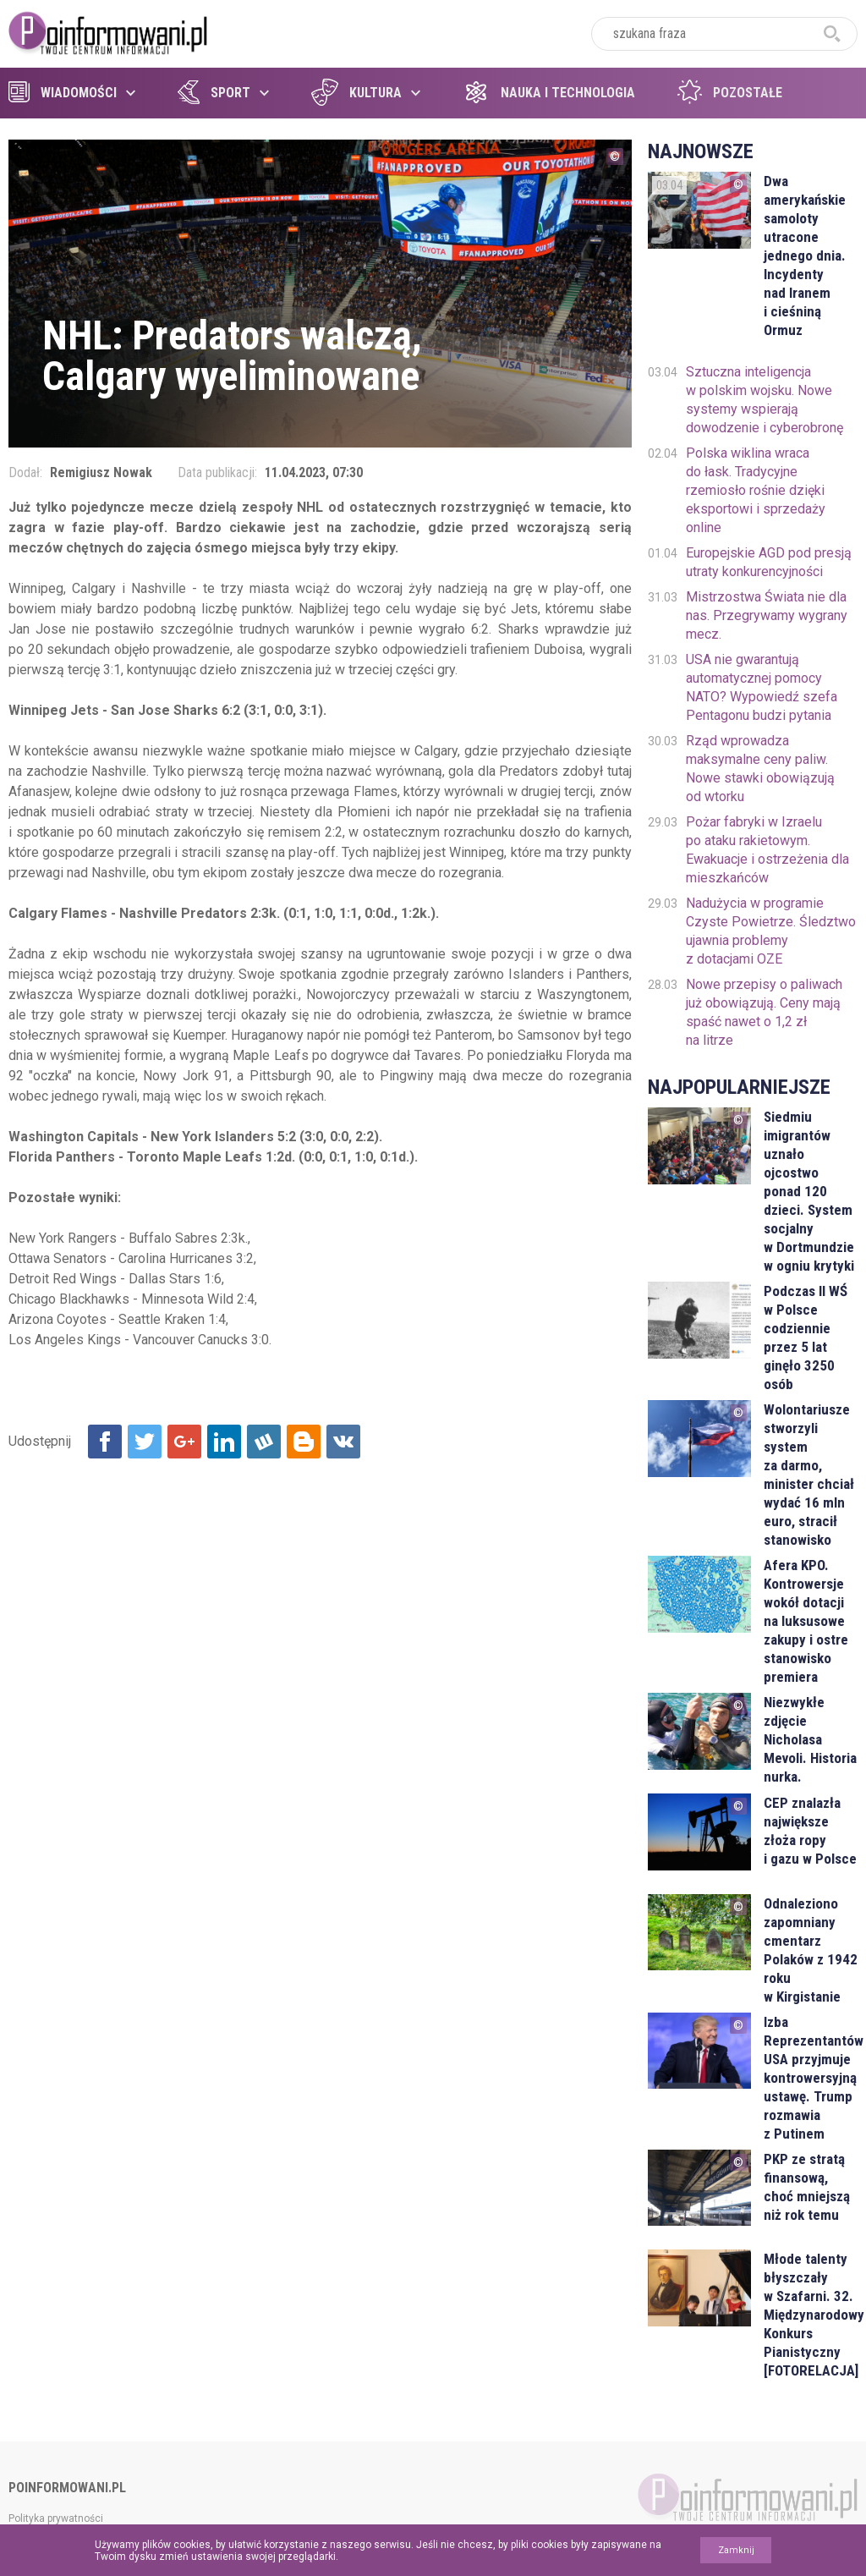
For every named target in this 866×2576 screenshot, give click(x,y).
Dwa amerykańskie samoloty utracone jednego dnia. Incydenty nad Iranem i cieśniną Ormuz (805, 255)
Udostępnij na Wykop (264, 1441)
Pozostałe (729, 93)
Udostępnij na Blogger (304, 1441)
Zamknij (736, 2550)
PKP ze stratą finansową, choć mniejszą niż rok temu (807, 2186)
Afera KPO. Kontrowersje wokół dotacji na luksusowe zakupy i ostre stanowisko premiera (806, 1621)
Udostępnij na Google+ (184, 1441)
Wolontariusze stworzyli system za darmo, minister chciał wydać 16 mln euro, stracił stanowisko (809, 1474)
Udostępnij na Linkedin (224, 1441)
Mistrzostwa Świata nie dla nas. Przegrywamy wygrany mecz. (766, 615)
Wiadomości (62, 93)
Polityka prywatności (55, 2518)
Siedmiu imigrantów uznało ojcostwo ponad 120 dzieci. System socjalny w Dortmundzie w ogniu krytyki (809, 1191)
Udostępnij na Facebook (105, 1441)
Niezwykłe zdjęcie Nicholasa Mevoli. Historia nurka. (810, 1739)
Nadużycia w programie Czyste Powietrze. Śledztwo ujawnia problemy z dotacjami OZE (771, 931)
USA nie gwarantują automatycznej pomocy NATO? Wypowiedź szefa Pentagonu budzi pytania (761, 687)
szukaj (832, 34)
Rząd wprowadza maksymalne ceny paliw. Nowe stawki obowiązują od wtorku (760, 769)
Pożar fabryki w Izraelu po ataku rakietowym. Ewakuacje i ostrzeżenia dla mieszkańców (767, 850)
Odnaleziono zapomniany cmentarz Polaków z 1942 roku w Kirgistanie (811, 1950)
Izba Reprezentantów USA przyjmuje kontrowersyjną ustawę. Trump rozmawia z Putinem (811, 2077)
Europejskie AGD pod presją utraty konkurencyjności (769, 562)
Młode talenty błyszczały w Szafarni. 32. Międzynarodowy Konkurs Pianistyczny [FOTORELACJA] (811, 2314)
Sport (214, 93)
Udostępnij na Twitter (145, 1441)
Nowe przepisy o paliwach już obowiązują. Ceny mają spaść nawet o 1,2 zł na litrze (764, 1012)
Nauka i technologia (549, 93)
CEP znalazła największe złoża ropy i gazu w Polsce (810, 1830)
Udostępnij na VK (343, 1441)
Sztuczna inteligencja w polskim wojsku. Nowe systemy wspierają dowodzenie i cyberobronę (764, 400)
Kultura (356, 93)
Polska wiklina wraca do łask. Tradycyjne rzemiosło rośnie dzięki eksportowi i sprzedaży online (755, 490)
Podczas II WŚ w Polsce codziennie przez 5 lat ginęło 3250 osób (805, 1337)
